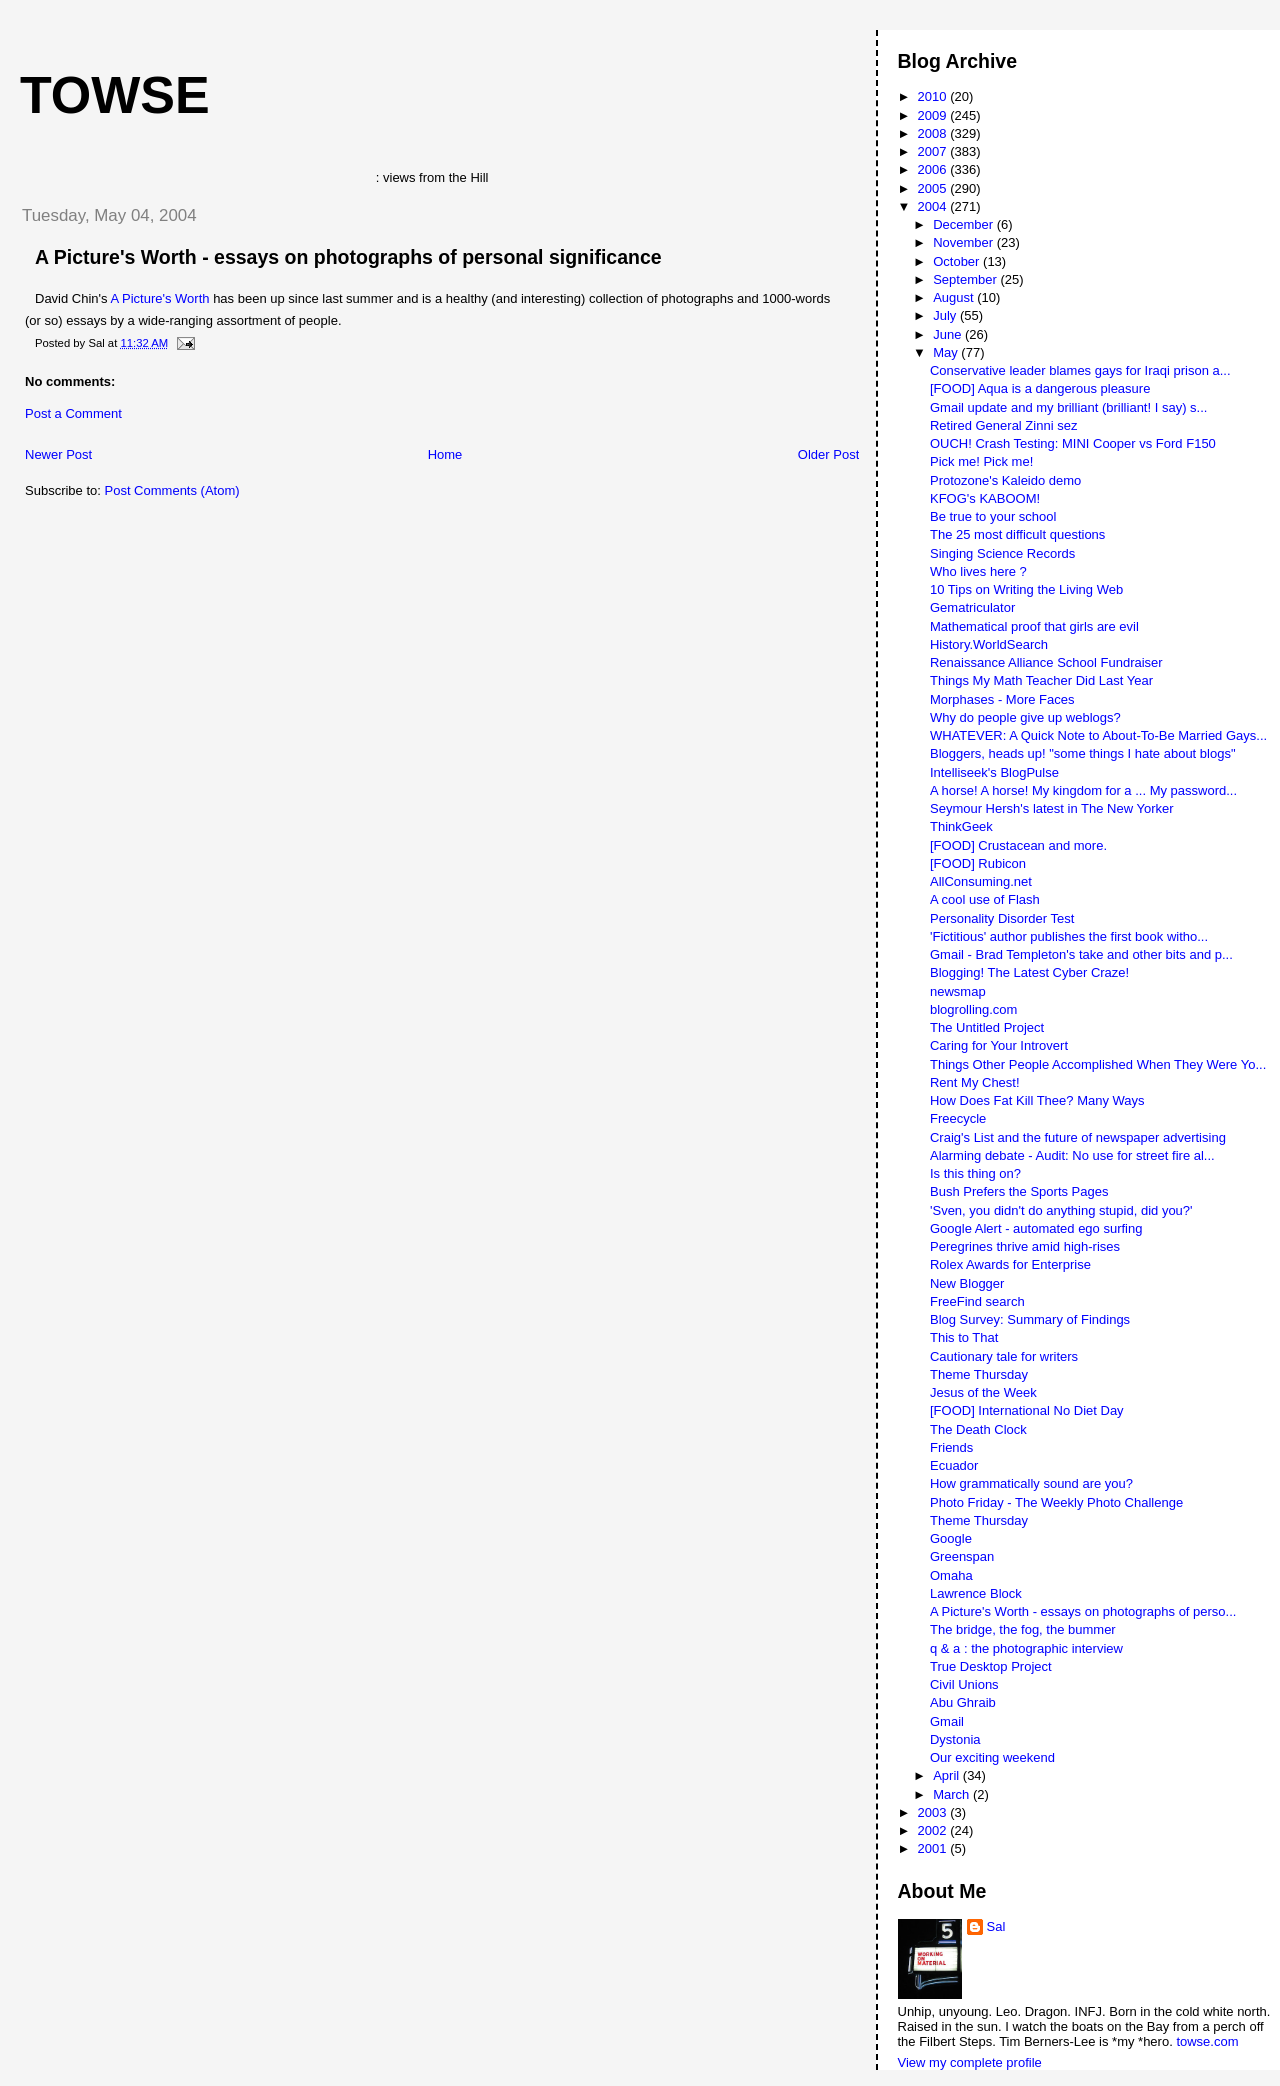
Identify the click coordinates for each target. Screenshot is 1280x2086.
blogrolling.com (973, 1009)
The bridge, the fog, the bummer (1023, 1629)
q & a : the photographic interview (1026, 1648)
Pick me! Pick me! (981, 461)
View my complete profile (970, 2062)
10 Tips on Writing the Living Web (1026, 589)
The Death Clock (978, 1429)
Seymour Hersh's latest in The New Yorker (1052, 808)
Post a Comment (73, 413)
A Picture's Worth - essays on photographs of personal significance (348, 257)
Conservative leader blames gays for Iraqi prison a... (1080, 370)
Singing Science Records (1002, 553)
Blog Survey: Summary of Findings (1030, 1319)
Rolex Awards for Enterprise (1010, 1264)
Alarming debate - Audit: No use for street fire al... (1072, 1155)
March (953, 1794)
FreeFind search (977, 1301)
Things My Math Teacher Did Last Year (1041, 680)
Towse (115, 95)
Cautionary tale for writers (1004, 1356)
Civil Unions (964, 1684)
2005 (934, 188)
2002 (934, 1830)
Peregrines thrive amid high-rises (1025, 1246)
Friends (951, 1447)
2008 (934, 133)
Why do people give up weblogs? (1025, 717)
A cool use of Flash (985, 899)
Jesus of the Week (983, 1392)
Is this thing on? (975, 1173)
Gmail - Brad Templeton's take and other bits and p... (1081, 954)
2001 (934, 1848)
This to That (964, 1337)
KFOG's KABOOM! (985, 498)
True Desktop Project (991, 1666)
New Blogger (967, 1283)
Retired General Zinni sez (1003, 425)
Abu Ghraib (963, 1702)
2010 (934, 96)
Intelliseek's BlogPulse (994, 772)
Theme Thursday (979, 1374)
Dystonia (955, 1739)
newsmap (958, 991)
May (947, 352)
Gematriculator (972, 607)
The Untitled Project (987, 1027)
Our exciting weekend (992, 1757)
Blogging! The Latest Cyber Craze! (1029, 972)
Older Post (828, 454)
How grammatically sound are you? (1031, 1483)
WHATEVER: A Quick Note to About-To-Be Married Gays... (1098, 735)
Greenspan (962, 1556)
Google (951, 1538)
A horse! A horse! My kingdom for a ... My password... (1083, 790)
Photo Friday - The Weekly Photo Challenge (1056, 1502)
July (946, 315)
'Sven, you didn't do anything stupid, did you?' (1061, 1210)
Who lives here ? (978, 571)
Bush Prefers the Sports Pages (1019, 1191)
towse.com (1207, 2041)
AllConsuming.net (981, 881)
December (965, 224)
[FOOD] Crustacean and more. (1018, 845)
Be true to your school (993, 516)
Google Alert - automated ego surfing (1036, 1228)
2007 (934, 151)
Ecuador (954, 1465)
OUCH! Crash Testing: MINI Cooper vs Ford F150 (1073, 443)
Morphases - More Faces (1002, 699)
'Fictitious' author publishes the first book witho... (1069, 936)
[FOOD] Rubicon (978, 863)
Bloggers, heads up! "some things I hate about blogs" (1083, 753)
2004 (934, 206)
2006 (934, 169)
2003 (934, 1812)
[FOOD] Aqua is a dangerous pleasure (1040, 388)
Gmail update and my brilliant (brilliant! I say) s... (1068, 407)
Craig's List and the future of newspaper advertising (1078, 1137)
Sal (996, 1926)
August (955, 297)
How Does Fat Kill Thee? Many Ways (1037, 1100)
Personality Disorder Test (1002, 918)
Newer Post (58, 454)
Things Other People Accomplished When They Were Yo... (1098, 1064)
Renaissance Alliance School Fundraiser (1046, 662)
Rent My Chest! (975, 1082)
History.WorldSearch (989, 644)
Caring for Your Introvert (999, 1045)
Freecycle (958, 1118)
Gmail (947, 1721)
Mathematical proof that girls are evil (1034, 626)
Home (445, 454)
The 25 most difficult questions (1017, 534)
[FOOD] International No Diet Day (1027, 1410)
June (949, 334)
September (966, 279)
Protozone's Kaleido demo (1005, 480)
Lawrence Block (976, 1593)
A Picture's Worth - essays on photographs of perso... (1083, 1611)
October (958, 261)
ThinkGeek (961, 826)
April (948, 1775)
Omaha (951, 1575)
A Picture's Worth (159, 298)
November (965, 242)
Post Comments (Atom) (172, 490)
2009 (934, 115)
